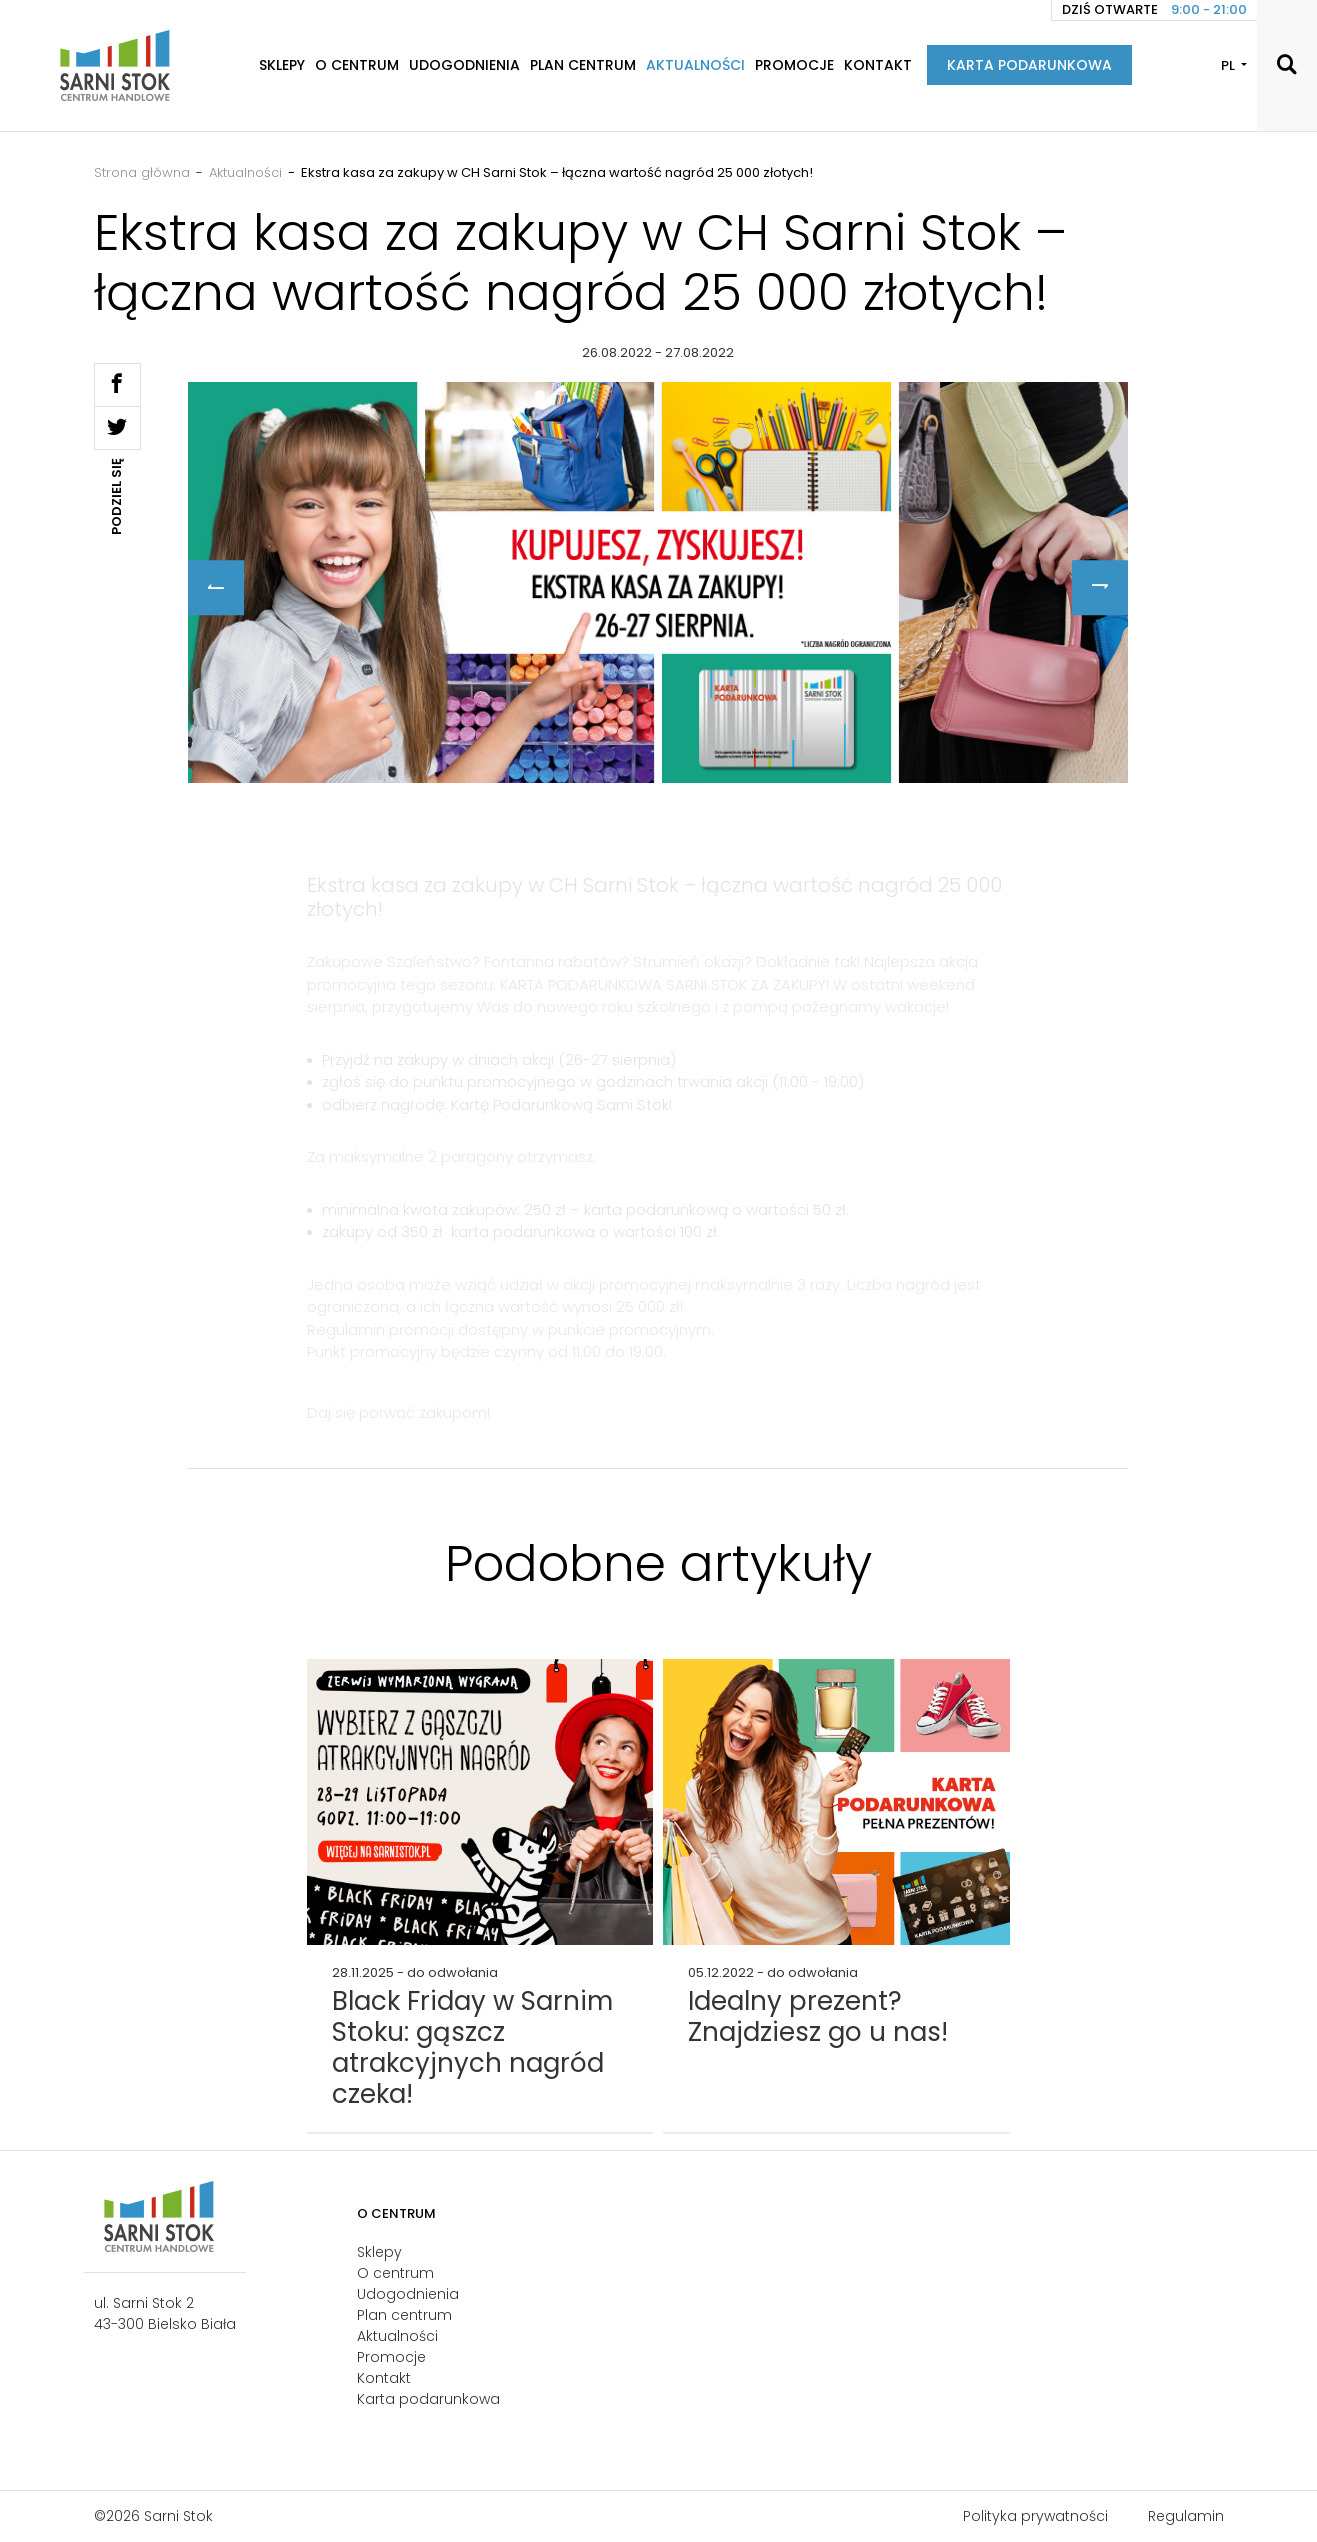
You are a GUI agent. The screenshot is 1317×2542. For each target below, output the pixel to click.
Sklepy (282, 65)
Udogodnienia (464, 65)
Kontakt (878, 65)
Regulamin (1186, 2516)
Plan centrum (583, 65)
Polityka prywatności (1035, 2516)
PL (1229, 65)
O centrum (357, 65)
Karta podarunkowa (1029, 65)
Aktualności (695, 65)
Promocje (794, 65)
